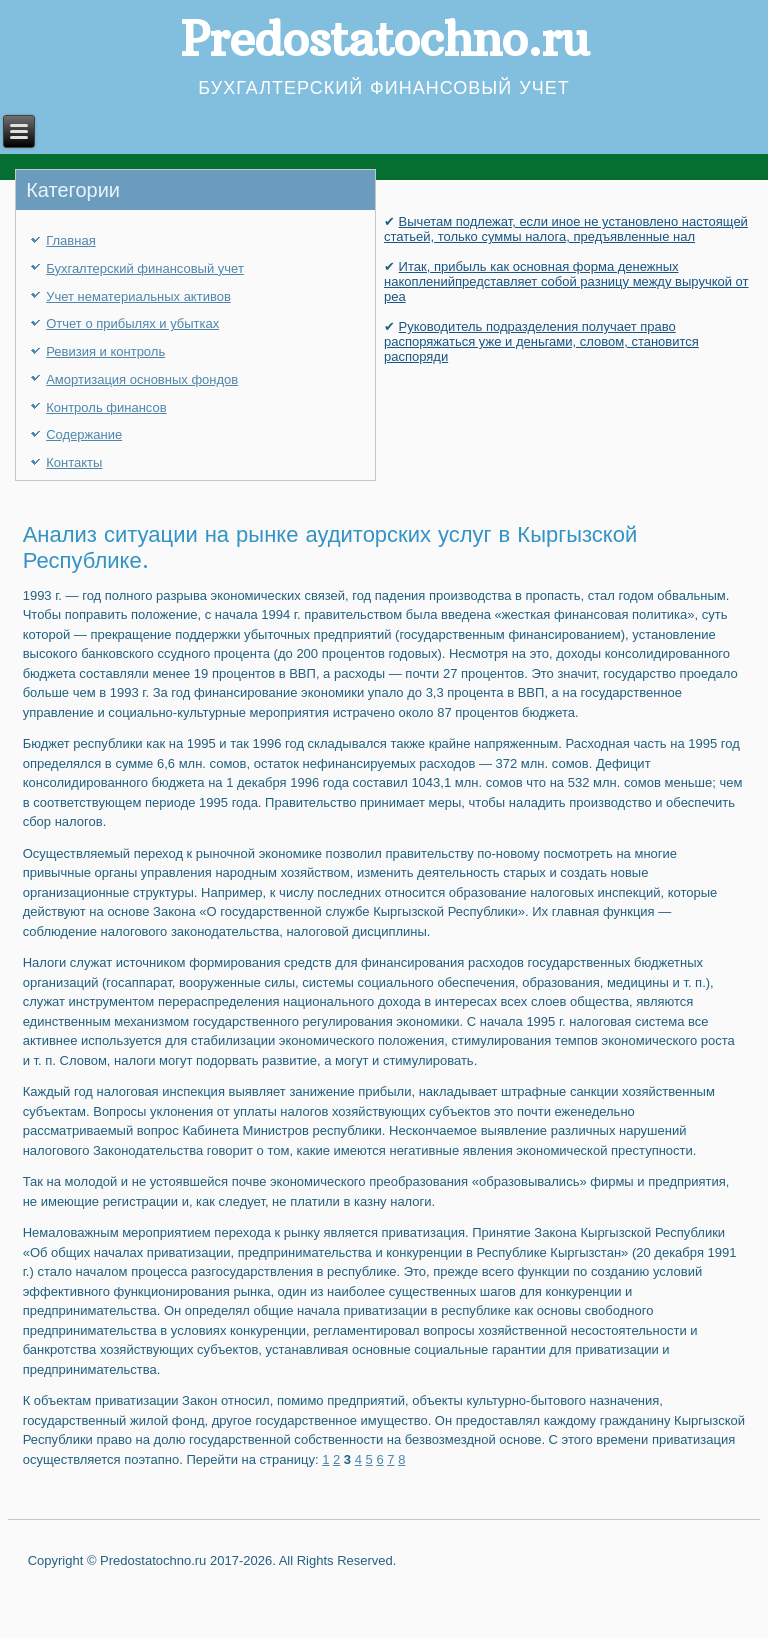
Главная (70, 240)
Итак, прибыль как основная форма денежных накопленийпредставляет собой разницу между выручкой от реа (566, 281)
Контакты (74, 462)
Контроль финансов (106, 407)
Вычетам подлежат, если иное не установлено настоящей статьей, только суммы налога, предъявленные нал (566, 229)
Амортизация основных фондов (142, 379)
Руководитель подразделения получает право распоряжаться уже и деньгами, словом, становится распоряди (541, 341)
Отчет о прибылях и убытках (132, 323)
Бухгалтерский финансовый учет (145, 268)
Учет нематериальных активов (138, 296)
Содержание (84, 434)
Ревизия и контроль (105, 351)
